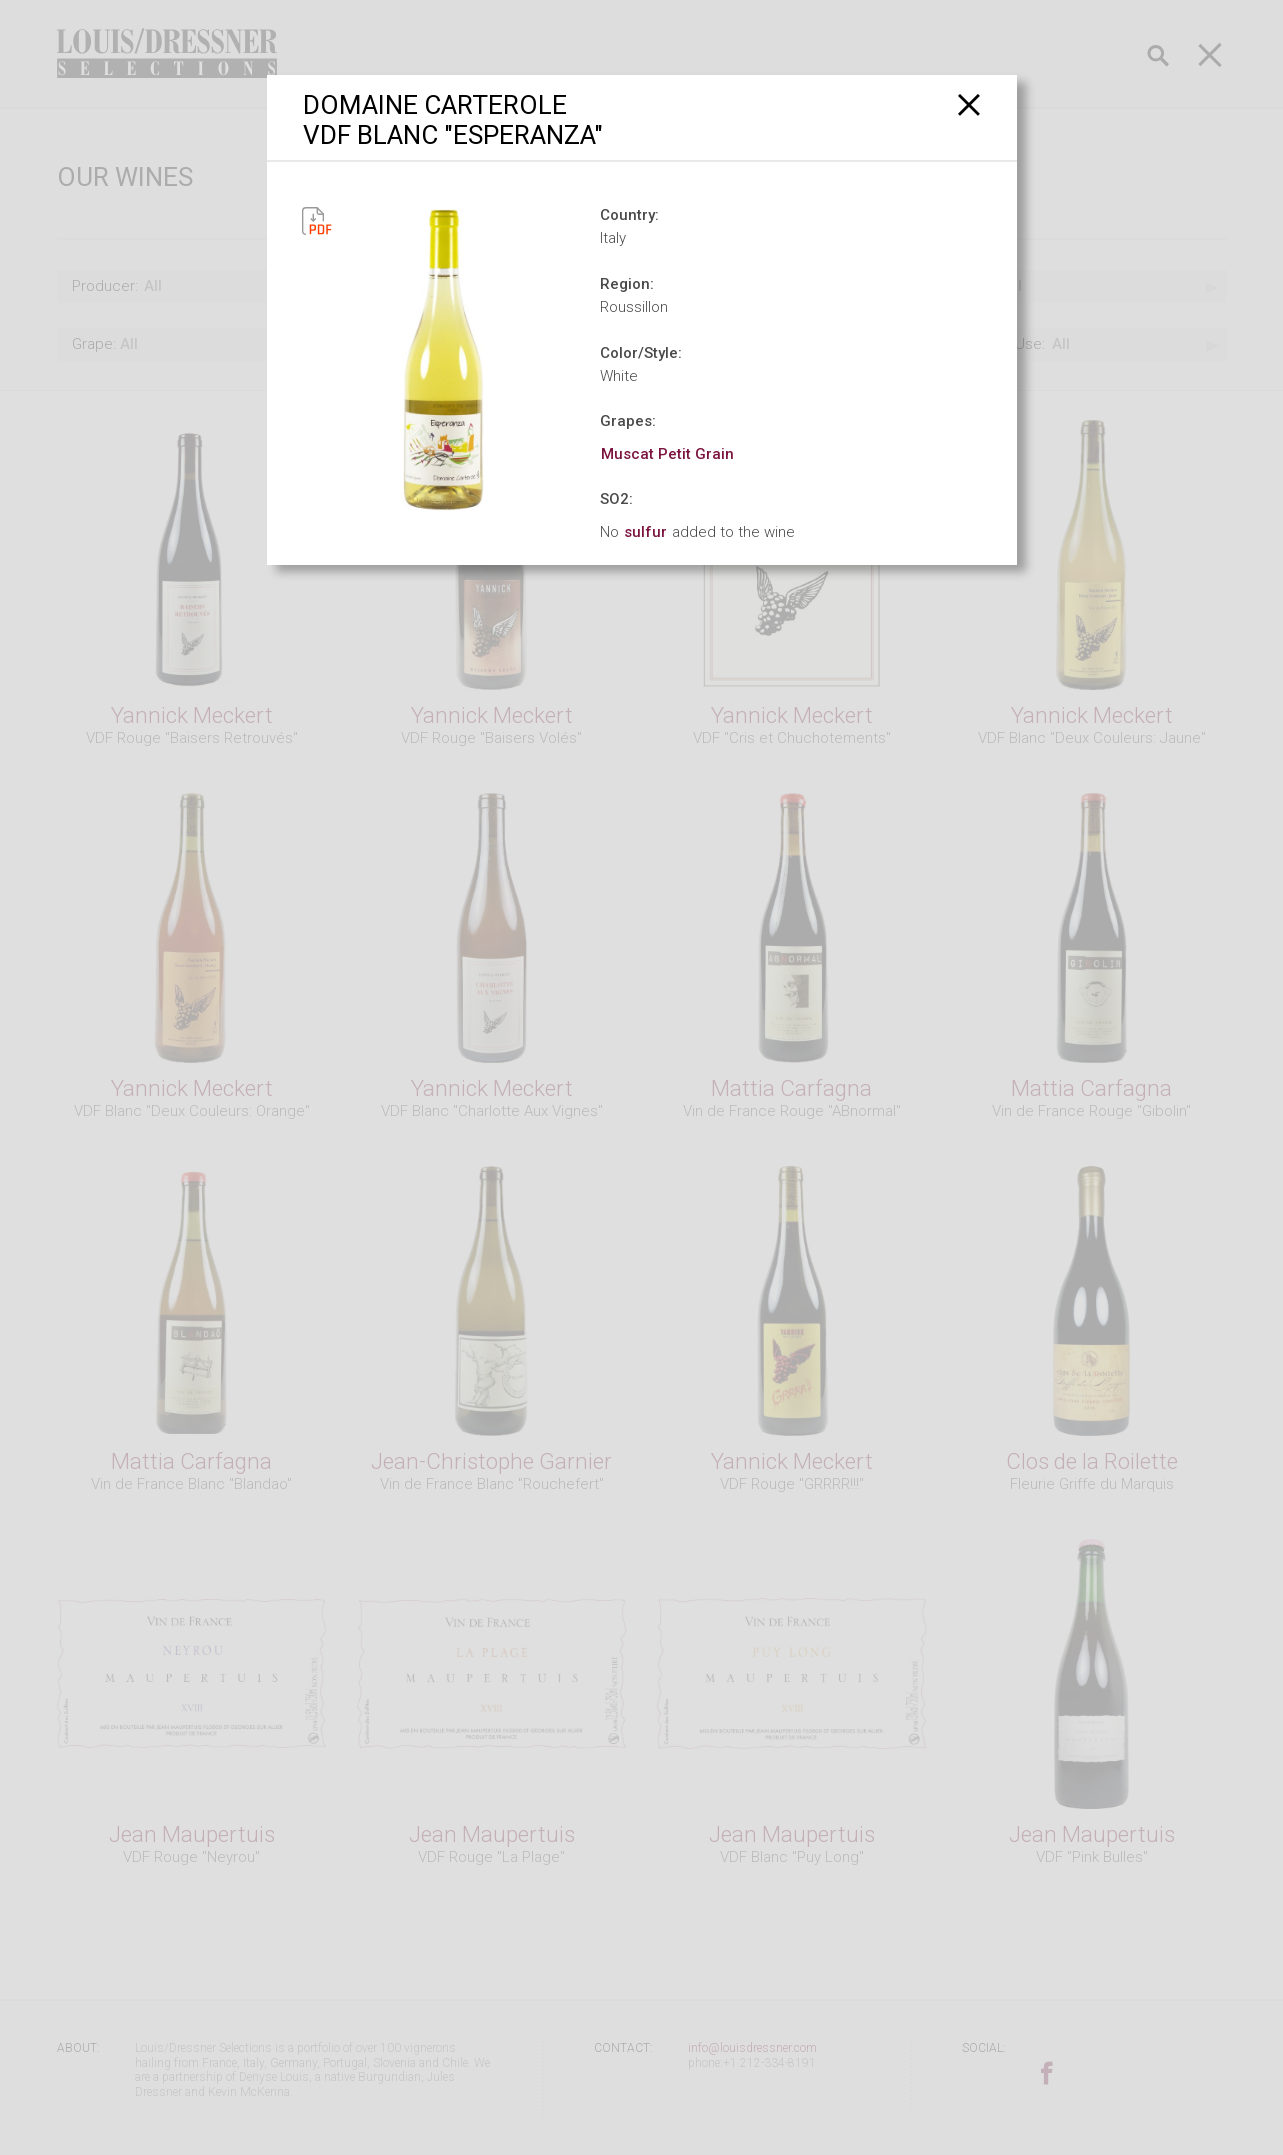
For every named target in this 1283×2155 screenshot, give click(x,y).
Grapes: (628, 421)
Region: (627, 284)
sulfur (645, 532)
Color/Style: (641, 353)
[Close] (969, 104)
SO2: (616, 499)
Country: (629, 215)
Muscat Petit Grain (667, 454)
